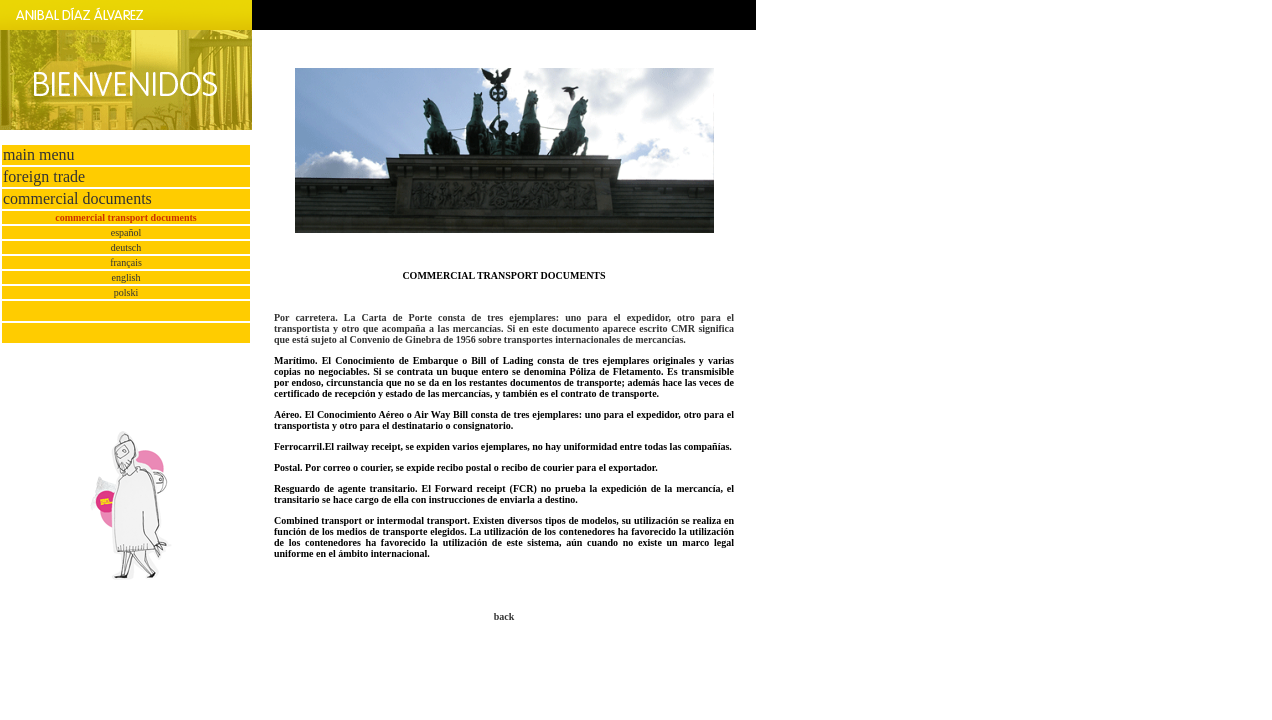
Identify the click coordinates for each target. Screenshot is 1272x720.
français (126, 262)
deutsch (126, 247)
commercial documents (77, 198)
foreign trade (44, 176)
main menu (39, 154)
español (126, 232)
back (504, 616)
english (126, 277)
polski (126, 292)
